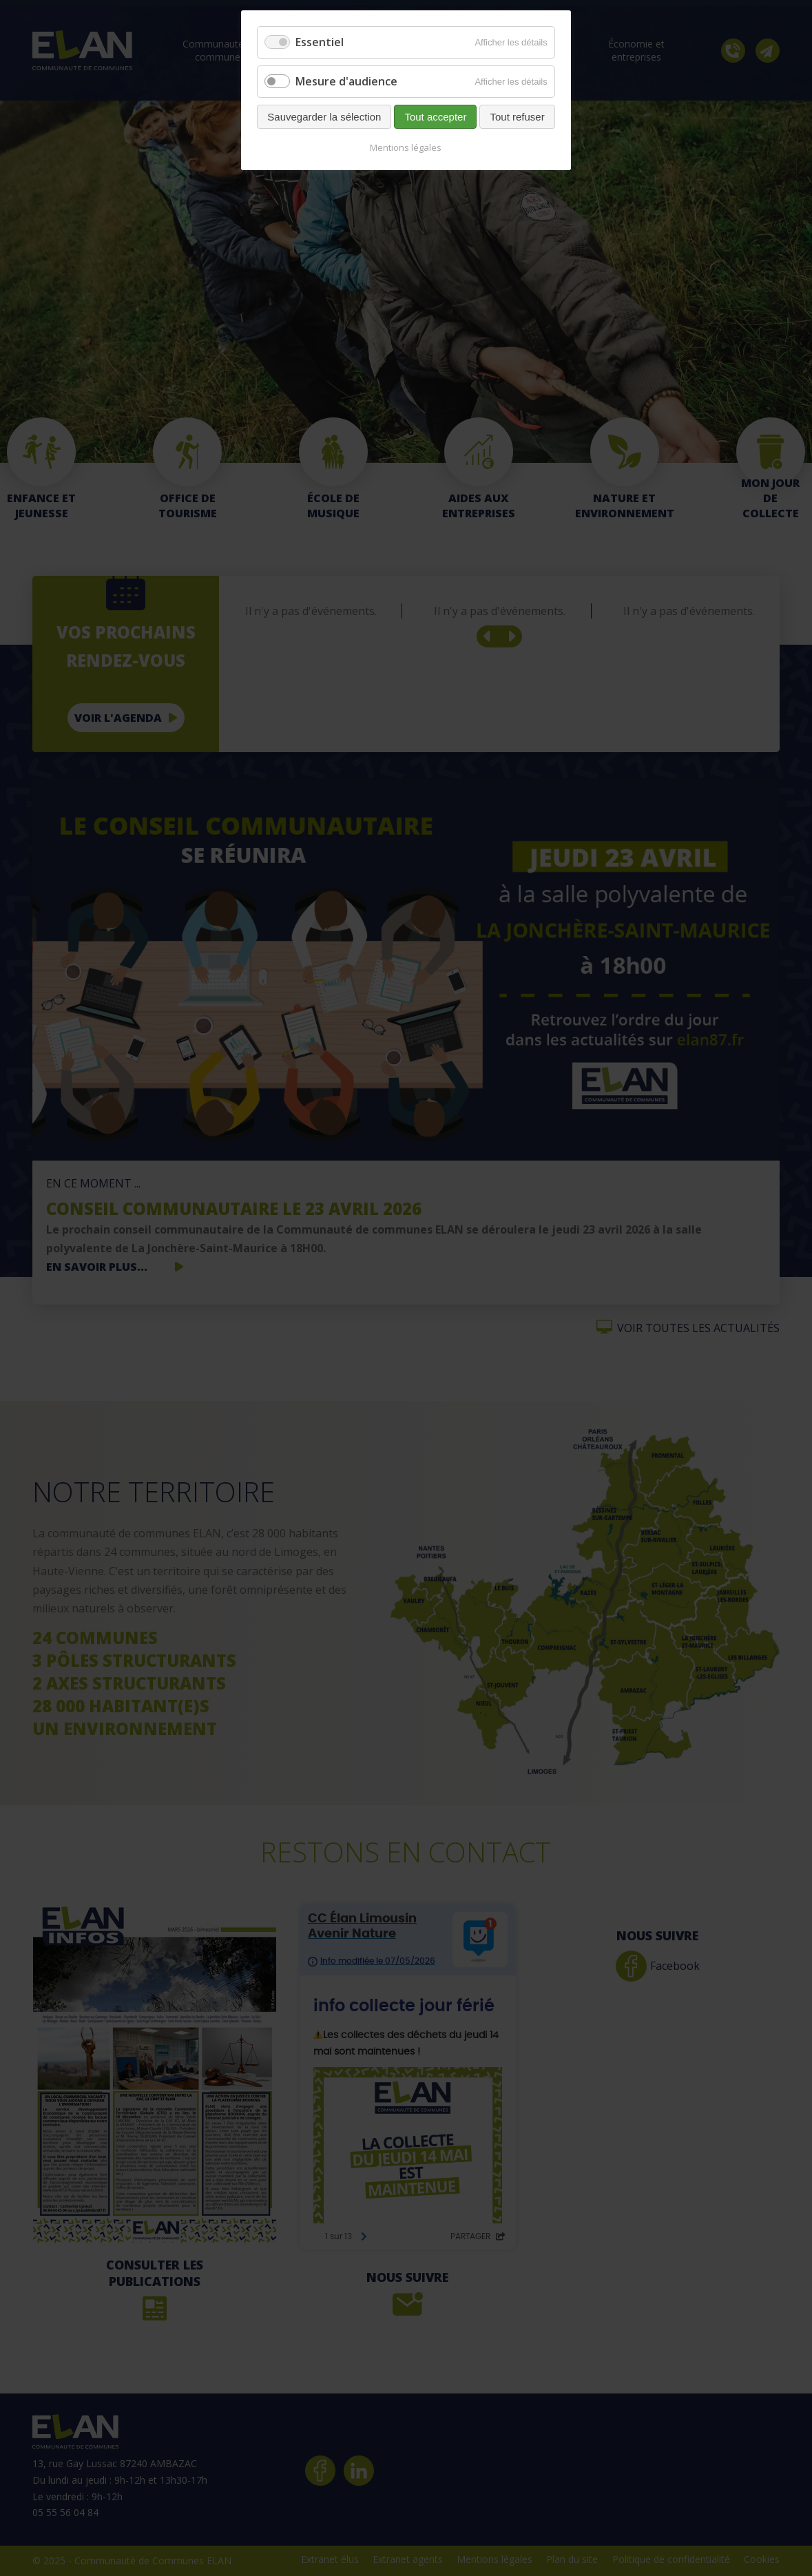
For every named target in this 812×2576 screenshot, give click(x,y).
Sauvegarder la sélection (324, 117)
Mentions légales (405, 147)
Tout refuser (517, 117)
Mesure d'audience (346, 81)
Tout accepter (435, 117)
